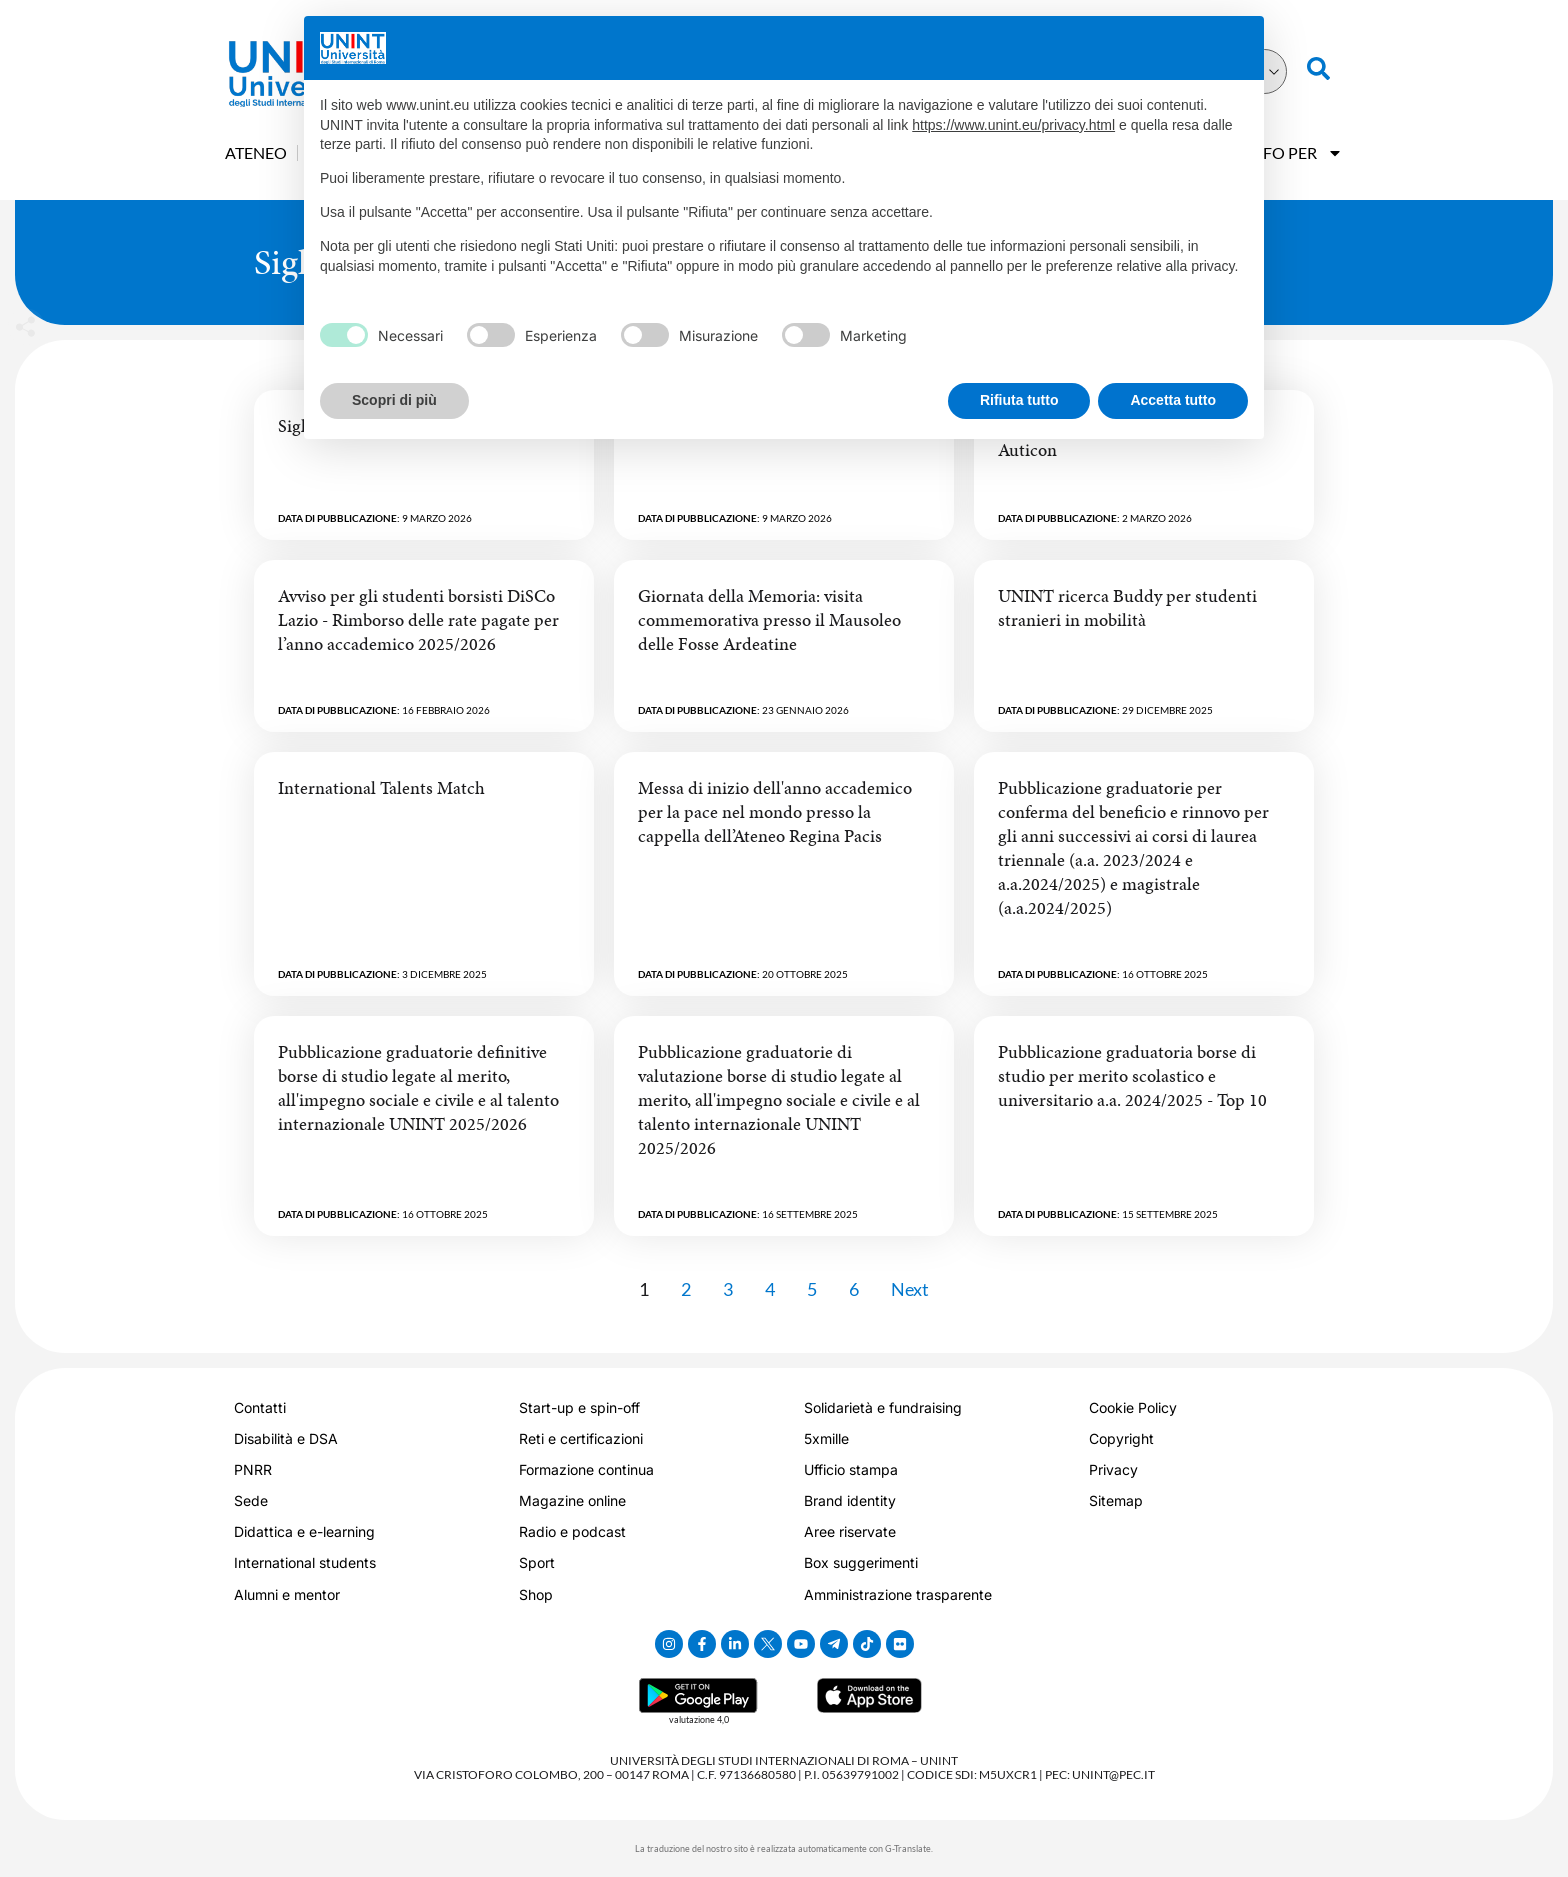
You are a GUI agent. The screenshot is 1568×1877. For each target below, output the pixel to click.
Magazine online (572, 1500)
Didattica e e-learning (304, 1531)
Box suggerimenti (861, 1562)
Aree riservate (850, 1531)
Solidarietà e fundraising (883, 1407)
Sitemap (1116, 1500)
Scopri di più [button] (394, 400)
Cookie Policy (1133, 1407)
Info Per (1294, 153)
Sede (251, 1500)
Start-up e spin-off (579, 1407)
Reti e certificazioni (581, 1438)
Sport (537, 1562)
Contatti (260, 1407)
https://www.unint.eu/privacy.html (1013, 125)
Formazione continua (586, 1469)
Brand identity (850, 1500)
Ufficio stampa (851, 1469)
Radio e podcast (572, 1531)
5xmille (826, 1438)
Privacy (1113, 1469)
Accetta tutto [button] (1173, 400)
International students (305, 1562)
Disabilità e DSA (286, 1438)
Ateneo (256, 152)
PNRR (253, 1469)
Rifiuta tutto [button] (1019, 400)
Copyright (1121, 1438)
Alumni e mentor (287, 1594)
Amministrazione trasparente (898, 1594)
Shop (536, 1594)
